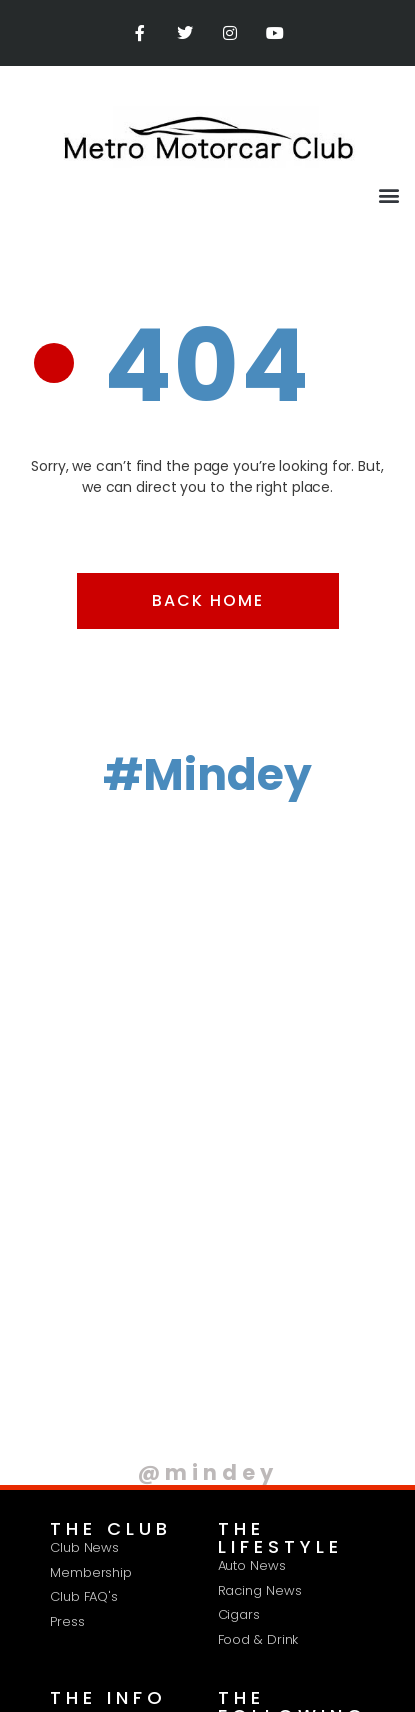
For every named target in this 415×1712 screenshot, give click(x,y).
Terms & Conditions (262, 1562)
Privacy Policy (121, 1562)
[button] (388, 194)
